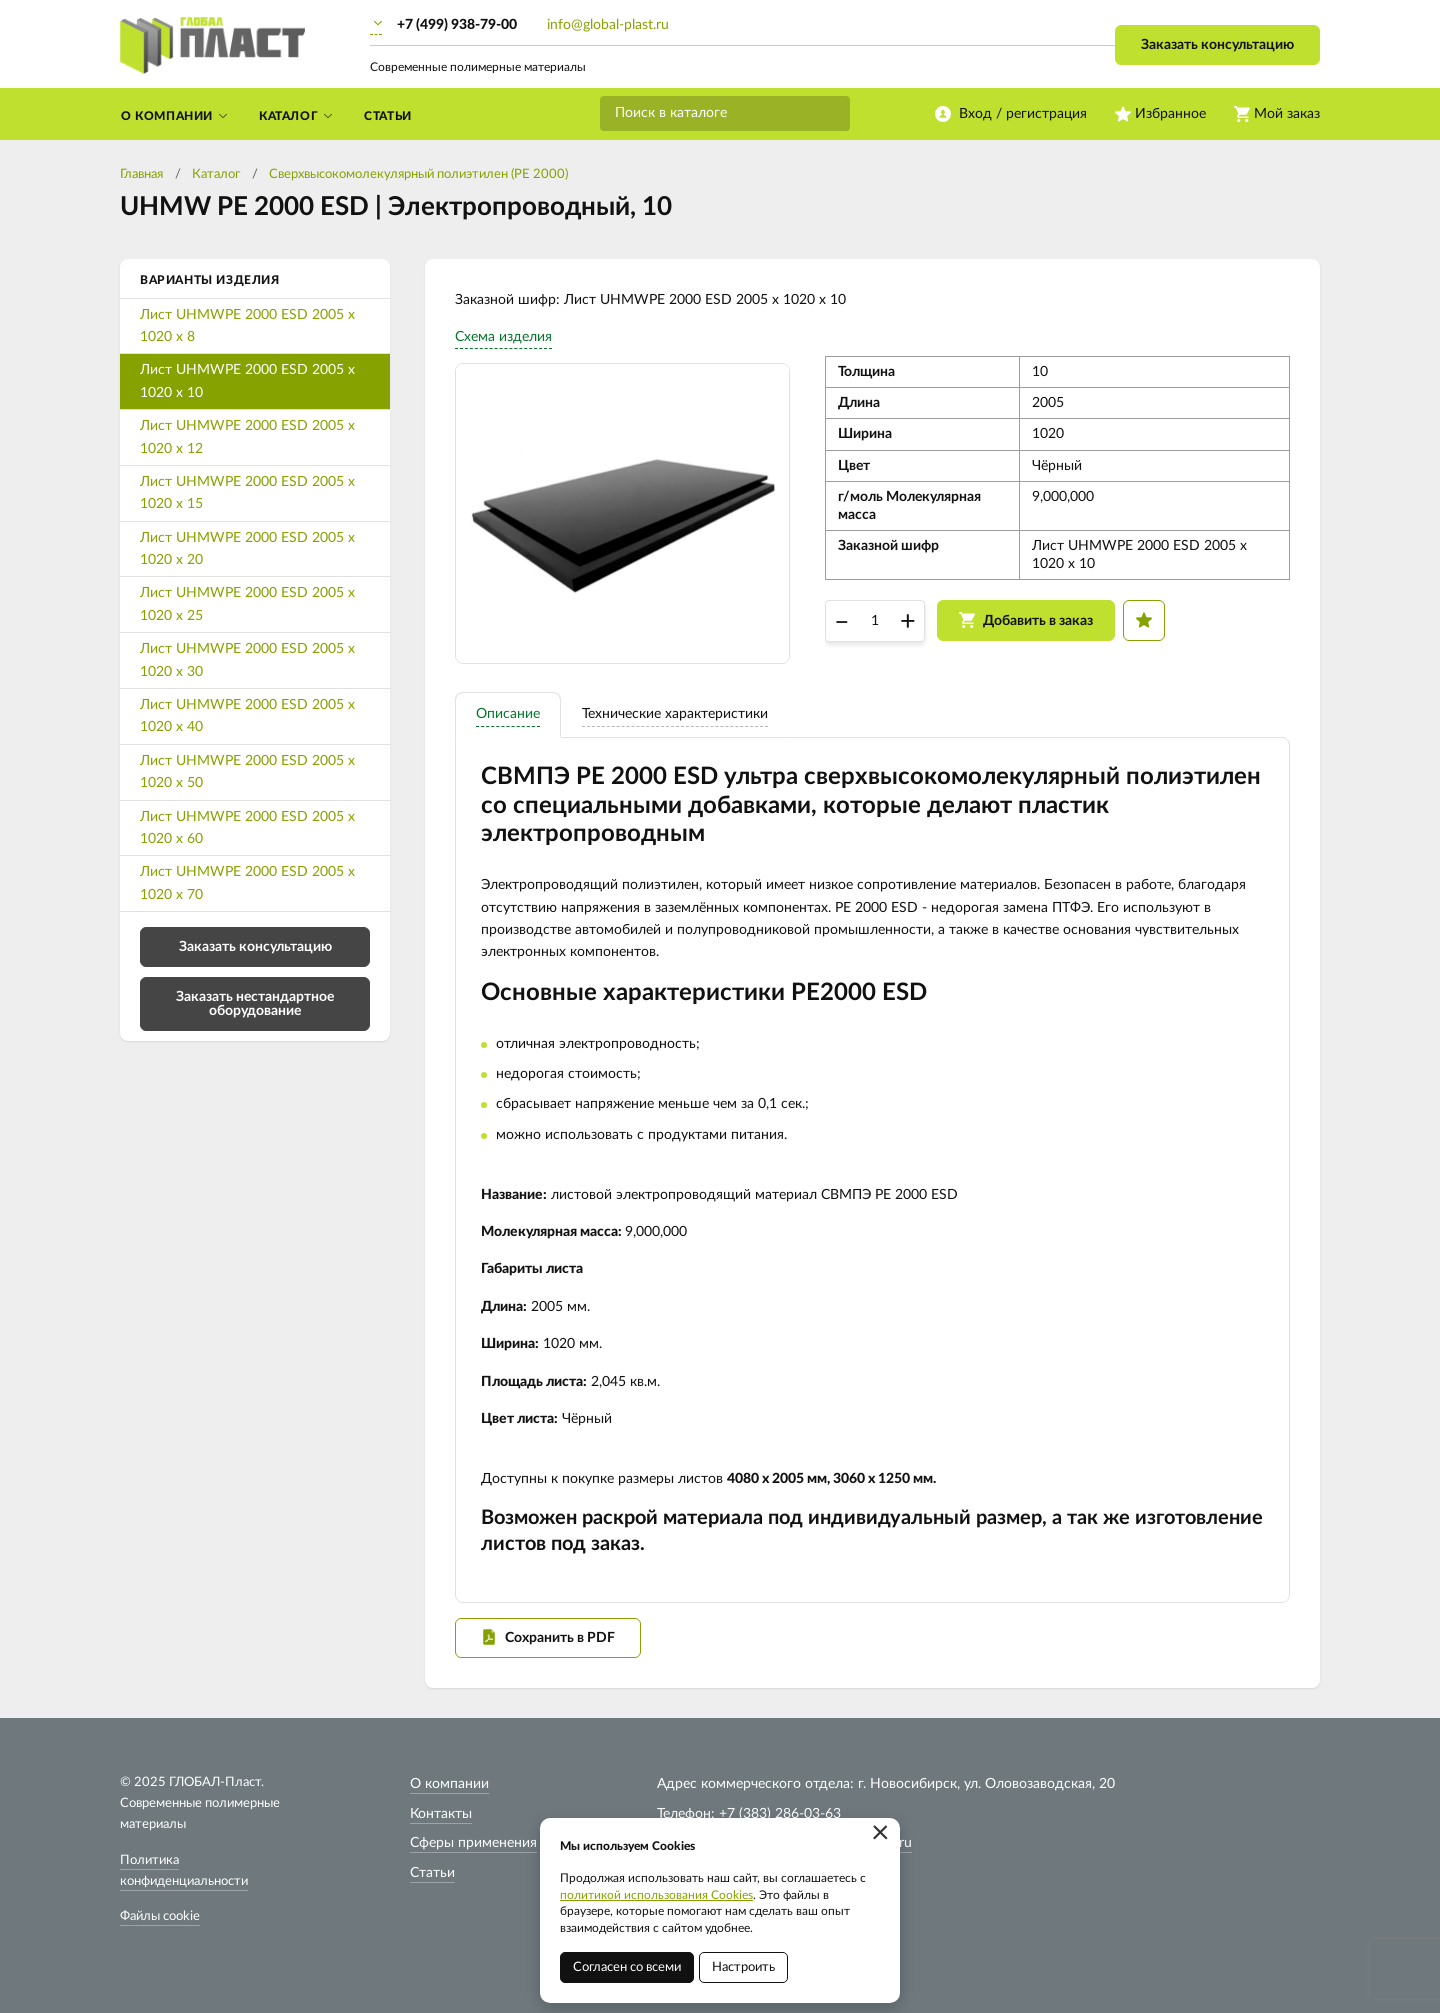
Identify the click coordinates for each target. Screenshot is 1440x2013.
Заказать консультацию (1217, 45)
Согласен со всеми (627, 1967)
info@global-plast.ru (608, 25)
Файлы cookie (160, 1916)
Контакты (441, 1814)
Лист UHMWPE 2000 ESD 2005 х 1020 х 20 (247, 549)
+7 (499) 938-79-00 (457, 25)
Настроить (743, 1967)
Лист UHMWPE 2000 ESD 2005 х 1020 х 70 (247, 883)
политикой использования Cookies (656, 1895)
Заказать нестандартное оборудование (255, 1004)
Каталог (216, 174)
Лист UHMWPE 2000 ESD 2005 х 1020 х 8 (247, 326)
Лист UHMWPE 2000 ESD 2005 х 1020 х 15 (247, 493)
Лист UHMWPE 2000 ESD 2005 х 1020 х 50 (247, 772)
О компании (449, 1784)
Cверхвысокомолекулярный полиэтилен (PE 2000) (418, 174)
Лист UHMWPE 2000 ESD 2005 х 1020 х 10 (247, 381)
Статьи (432, 1873)
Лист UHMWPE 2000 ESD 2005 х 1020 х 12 (247, 437)
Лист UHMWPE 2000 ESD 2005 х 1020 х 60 (247, 828)
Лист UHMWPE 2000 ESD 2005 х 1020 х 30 (247, 660)
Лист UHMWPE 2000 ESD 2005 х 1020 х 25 (247, 604)
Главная (141, 174)
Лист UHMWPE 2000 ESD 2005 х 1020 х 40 (247, 716)
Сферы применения (473, 1843)
